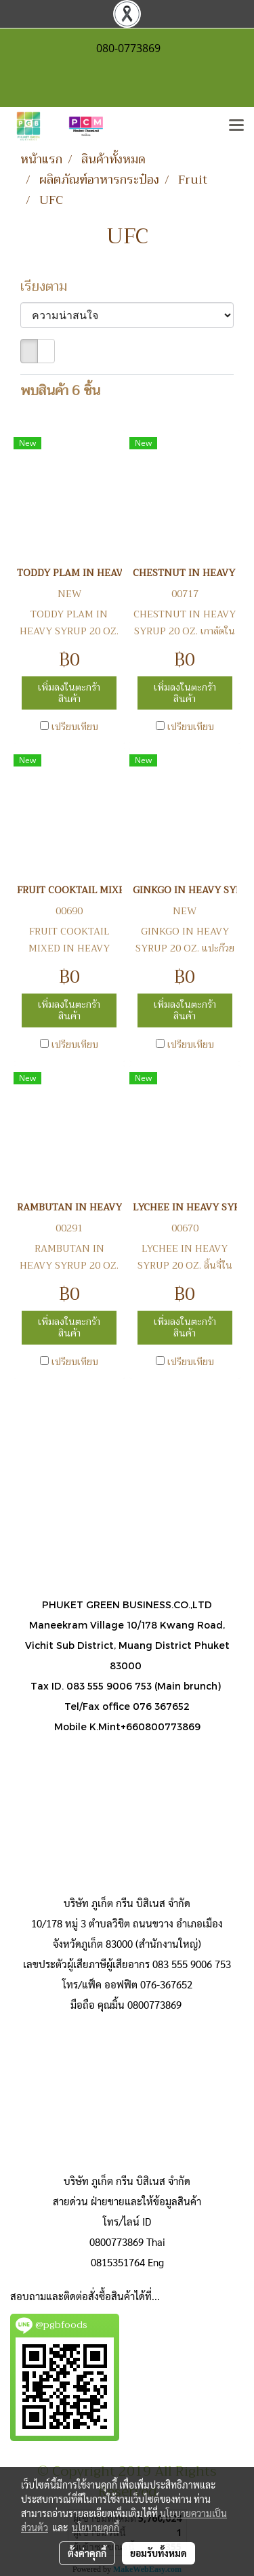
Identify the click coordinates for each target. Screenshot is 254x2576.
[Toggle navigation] (236, 126)
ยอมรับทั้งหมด (158, 2553)
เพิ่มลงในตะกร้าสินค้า (69, 693)
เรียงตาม (48, 287)
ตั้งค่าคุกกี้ (87, 2553)
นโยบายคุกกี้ (95, 2527)
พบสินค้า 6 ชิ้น (60, 391)
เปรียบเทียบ (74, 726)
